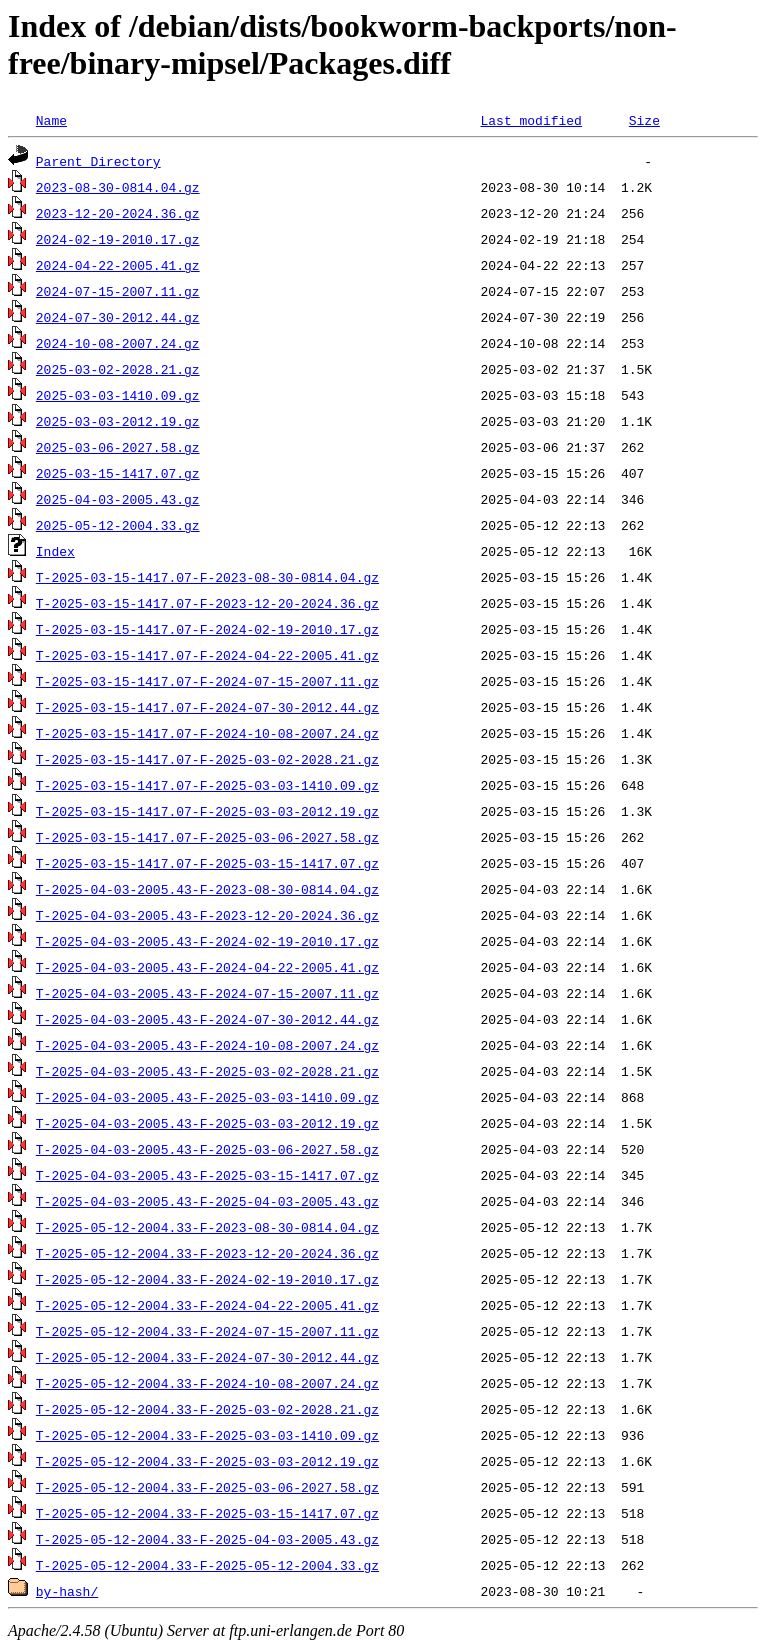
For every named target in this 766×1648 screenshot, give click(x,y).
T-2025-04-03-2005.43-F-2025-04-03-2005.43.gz (207, 1201)
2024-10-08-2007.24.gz (118, 343)
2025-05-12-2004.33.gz (118, 525)
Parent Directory (98, 161)
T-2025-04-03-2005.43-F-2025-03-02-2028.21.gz (207, 1071)
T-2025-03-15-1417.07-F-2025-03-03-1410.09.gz (207, 785)
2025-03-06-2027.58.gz (118, 447)
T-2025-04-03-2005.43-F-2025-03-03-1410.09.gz (207, 1097)
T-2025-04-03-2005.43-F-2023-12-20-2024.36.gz (207, 915)
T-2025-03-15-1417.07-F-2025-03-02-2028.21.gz (207, 759)
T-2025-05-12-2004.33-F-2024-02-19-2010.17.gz (207, 1279)
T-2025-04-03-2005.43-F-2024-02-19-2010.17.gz (207, 941)
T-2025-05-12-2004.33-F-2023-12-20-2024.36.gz (207, 1253)
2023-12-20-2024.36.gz (118, 213)
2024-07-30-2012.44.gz (118, 317)
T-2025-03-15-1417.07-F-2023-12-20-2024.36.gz (207, 603)
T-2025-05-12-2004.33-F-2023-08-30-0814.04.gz (207, 1227)
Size (644, 120)
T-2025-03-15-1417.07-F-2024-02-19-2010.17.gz (207, 629)
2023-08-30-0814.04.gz (118, 187)
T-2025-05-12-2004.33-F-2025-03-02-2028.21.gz (207, 1409)
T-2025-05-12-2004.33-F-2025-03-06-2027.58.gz (207, 1487)
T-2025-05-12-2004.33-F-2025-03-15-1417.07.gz (207, 1513)
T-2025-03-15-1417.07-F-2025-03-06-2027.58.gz (207, 837)
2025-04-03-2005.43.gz (118, 499)
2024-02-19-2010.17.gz (118, 239)
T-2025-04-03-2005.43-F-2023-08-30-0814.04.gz (207, 889)
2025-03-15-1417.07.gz (118, 473)
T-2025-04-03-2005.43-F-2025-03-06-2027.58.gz (207, 1149)
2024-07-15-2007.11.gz (118, 291)
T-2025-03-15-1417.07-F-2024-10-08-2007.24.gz (207, 733)
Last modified (530, 120)
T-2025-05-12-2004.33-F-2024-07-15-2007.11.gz (207, 1331)
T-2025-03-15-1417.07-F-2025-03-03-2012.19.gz (207, 811)
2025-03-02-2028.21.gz (118, 369)
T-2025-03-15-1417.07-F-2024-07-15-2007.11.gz (207, 681)
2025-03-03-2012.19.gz (118, 421)
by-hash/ (67, 1591)
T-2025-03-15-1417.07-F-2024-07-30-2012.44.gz (207, 707)
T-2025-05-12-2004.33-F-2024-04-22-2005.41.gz (207, 1305)
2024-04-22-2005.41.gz (118, 265)
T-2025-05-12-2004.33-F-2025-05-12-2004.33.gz (207, 1565)
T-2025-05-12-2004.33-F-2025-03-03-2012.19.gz (207, 1461)
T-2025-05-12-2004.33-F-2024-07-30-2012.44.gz (207, 1357)
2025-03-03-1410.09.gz (118, 395)
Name (51, 120)
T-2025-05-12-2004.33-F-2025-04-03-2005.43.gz (207, 1539)
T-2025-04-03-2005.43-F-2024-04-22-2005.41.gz (207, 967)
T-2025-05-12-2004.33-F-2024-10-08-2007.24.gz (207, 1383)
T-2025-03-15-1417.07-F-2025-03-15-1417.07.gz (207, 863)
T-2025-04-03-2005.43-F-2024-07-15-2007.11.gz (207, 993)
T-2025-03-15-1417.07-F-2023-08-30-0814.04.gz (207, 577)
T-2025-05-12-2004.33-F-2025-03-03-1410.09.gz (207, 1435)
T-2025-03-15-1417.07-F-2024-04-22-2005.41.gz (207, 655)
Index (55, 551)
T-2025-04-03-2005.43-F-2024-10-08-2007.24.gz (207, 1045)
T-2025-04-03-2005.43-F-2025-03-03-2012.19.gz (207, 1123)
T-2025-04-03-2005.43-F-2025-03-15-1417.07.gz (207, 1175)
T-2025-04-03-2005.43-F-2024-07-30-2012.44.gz (207, 1019)
